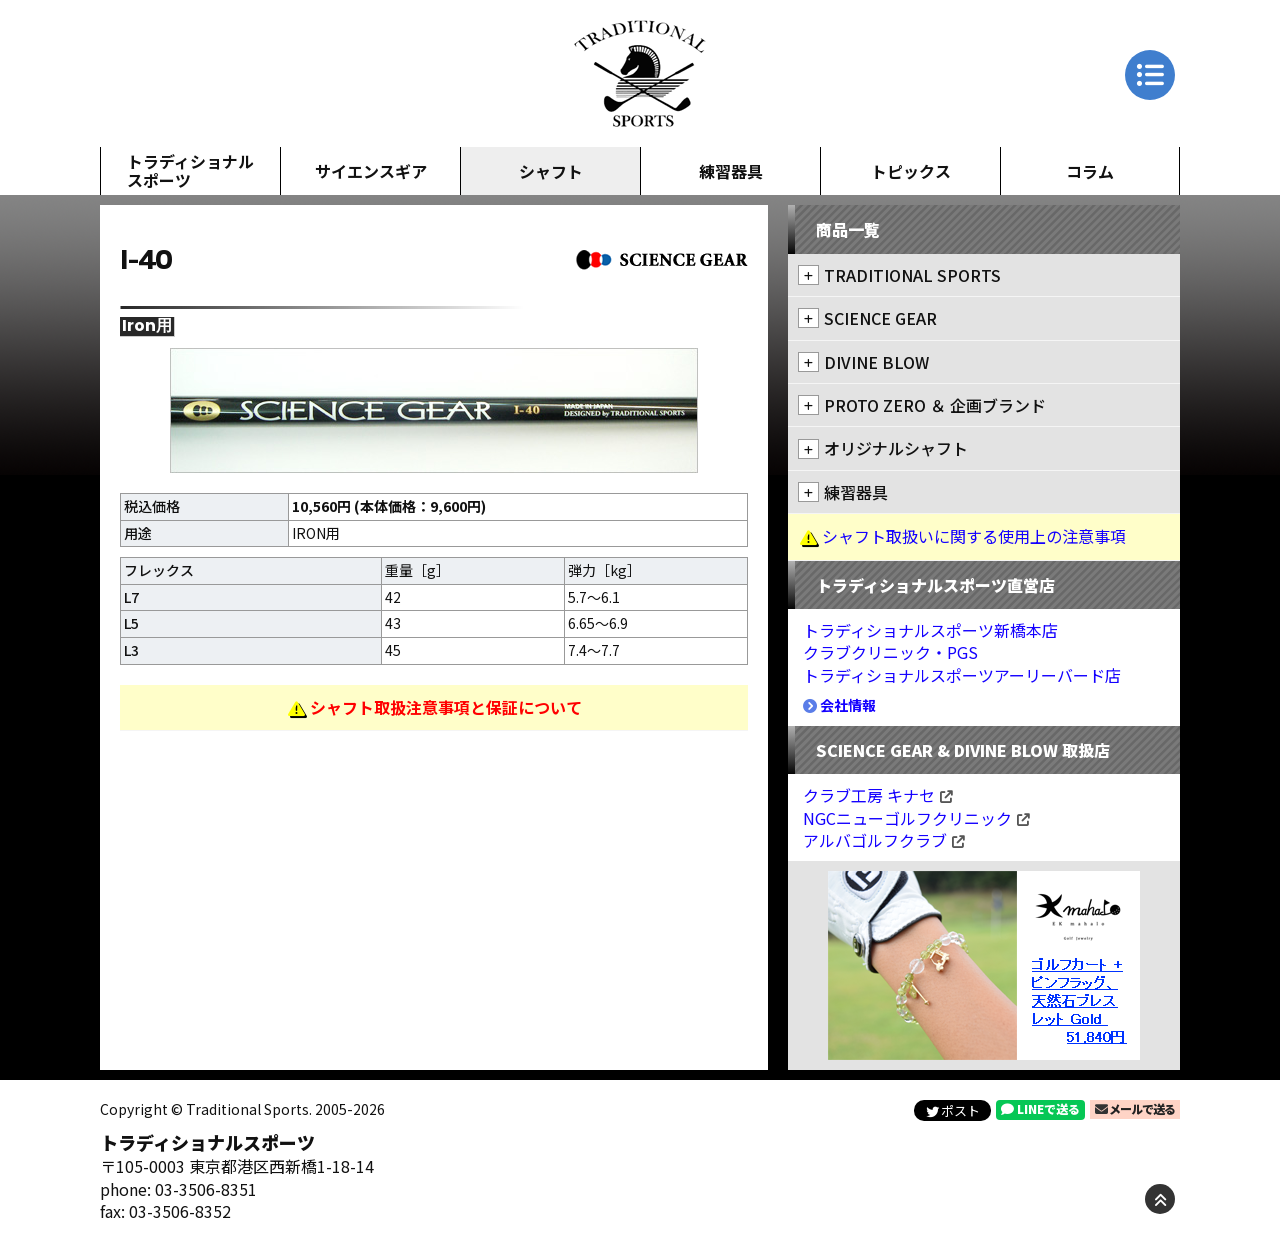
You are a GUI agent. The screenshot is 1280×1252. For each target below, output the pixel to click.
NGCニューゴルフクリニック (916, 818)
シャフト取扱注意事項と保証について (446, 707)
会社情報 (839, 705)
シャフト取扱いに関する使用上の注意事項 (974, 536)
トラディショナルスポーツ (190, 170)
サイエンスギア (371, 171)
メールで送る (1135, 1108)
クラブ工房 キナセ (878, 795)
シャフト (551, 171)
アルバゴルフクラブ (884, 840)
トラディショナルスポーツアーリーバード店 (962, 675)
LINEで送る (1040, 1108)
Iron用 (147, 326)
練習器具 (731, 171)
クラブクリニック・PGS (890, 652)
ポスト (953, 1110)
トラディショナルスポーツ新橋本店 (930, 630)
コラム (1090, 171)
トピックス (911, 171)
